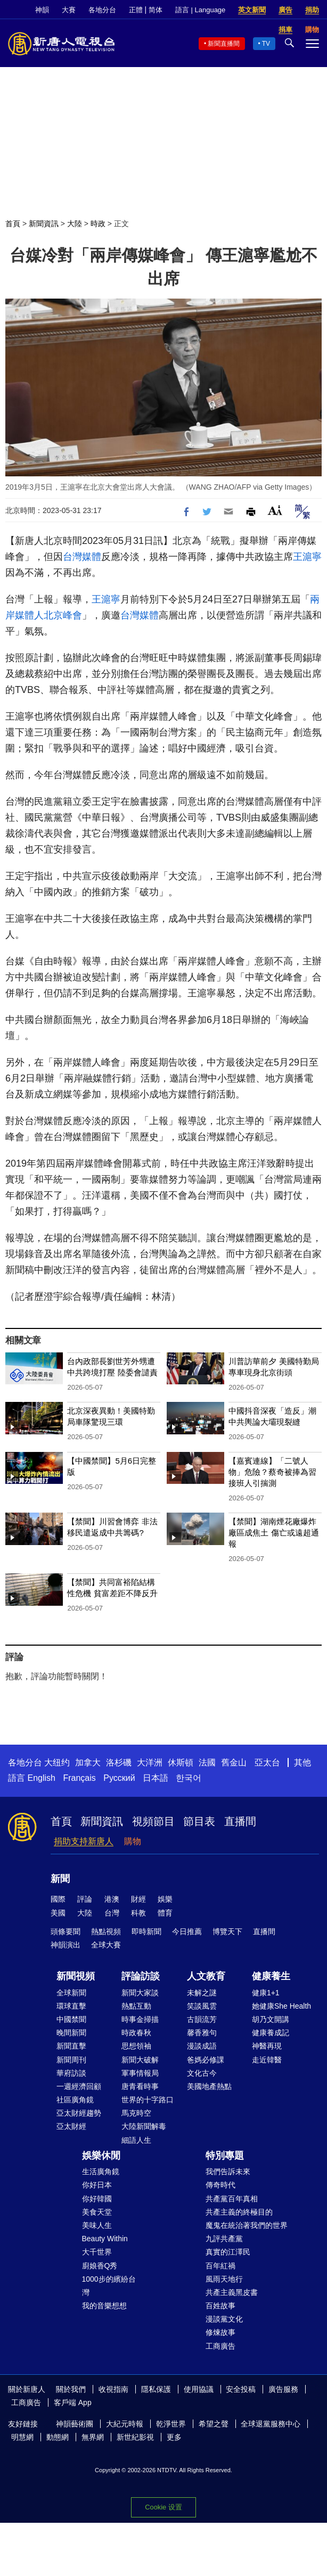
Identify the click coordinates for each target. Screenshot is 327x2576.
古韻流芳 (202, 2019)
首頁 (12, 223)
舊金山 (234, 1762)
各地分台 (102, 10)
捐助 (312, 10)
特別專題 (225, 2155)
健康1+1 (266, 1992)
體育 (165, 1913)
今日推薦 (187, 1931)
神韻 (42, 10)
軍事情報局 (140, 2073)
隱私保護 (156, 2389)
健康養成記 (270, 2032)
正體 (136, 10)
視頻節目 (153, 1821)
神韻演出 (65, 1945)
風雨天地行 (224, 2279)
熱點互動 (136, 2006)
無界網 (92, 2437)
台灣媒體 (82, 556)
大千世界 (97, 2252)
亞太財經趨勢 (78, 2113)
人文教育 (206, 1976)
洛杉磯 (119, 1762)
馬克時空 (136, 2113)
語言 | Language (200, 10)
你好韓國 (97, 2198)
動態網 (57, 2437)
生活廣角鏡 (100, 2171)
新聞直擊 (71, 2046)
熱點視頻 (106, 1931)
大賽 (69, 10)
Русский (119, 1777)
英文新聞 (252, 10)
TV (266, 43)
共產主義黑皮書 (232, 2292)
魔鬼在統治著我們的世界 (247, 2225)
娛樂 (165, 1899)
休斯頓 (180, 1762)
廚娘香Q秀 (100, 2265)
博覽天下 (227, 1931)
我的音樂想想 (104, 2305)
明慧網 (22, 2437)
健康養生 (271, 1976)
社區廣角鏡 (75, 2099)
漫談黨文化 (224, 2319)
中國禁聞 (71, 2019)
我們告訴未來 (228, 2171)
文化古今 (202, 2073)
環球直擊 (71, 2006)
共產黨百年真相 (232, 2198)
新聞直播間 (224, 43)
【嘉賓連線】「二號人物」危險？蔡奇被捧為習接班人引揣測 (272, 1472)
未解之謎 (202, 1992)
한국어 (188, 1777)
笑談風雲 (202, 2006)
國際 (58, 1899)
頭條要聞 (65, 1931)
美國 (58, 1913)
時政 (98, 223)
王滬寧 (307, 556)
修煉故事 (220, 2332)
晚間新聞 (71, 2032)
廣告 (285, 10)
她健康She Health (281, 2006)
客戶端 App (73, 2402)
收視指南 (113, 2389)
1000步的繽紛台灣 (109, 2286)
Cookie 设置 (163, 2507)
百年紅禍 (220, 2265)
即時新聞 (146, 1931)
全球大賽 (106, 1945)
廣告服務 (283, 2389)
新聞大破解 (140, 2059)
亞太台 (267, 1762)
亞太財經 (71, 2126)
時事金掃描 (140, 2019)
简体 (155, 10)
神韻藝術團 (74, 2424)
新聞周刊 (71, 2059)
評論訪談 (140, 1976)
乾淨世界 (171, 2424)
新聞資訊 (44, 223)
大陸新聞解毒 (143, 2126)
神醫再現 (267, 2046)
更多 (174, 2437)
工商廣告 (220, 2346)
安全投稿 (241, 2389)
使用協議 (199, 2389)
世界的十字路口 (147, 2099)
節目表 (199, 1821)
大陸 (74, 223)
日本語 (155, 1777)
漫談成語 (202, 2046)
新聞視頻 (75, 1976)
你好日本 (97, 2185)
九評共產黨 (224, 2238)
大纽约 (57, 1762)
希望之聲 (213, 2424)
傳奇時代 (220, 2185)
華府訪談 (71, 2073)
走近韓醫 (267, 2059)
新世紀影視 (135, 2437)
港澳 (111, 1899)
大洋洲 (149, 1762)
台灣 (111, 1913)
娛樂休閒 (101, 2155)
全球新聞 (71, 1992)
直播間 (240, 1821)
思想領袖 (136, 2046)
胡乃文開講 (270, 2019)
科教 (138, 1913)
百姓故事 (220, 2305)
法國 (207, 1762)
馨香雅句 (202, 2032)
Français (79, 1777)
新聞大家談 (140, 1992)
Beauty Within (105, 2238)
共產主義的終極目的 (239, 2212)
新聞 (60, 1878)
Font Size (275, 510)
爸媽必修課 (205, 2059)
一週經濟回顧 (78, 2086)
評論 (84, 1899)
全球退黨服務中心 (270, 2424)
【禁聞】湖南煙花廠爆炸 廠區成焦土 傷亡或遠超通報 (273, 1532)
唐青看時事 (140, 2086)
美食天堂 (97, 2212)
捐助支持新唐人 (83, 1841)
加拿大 (88, 1762)
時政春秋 (136, 2032)
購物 (132, 1841)
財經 (138, 1899)
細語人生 (136, 2140)
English (41, 1777)
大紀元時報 (124, 2424)
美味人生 (97, 2225)
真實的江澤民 (228, 2252)
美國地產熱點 (209, 2086)
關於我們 (71, 2389)
